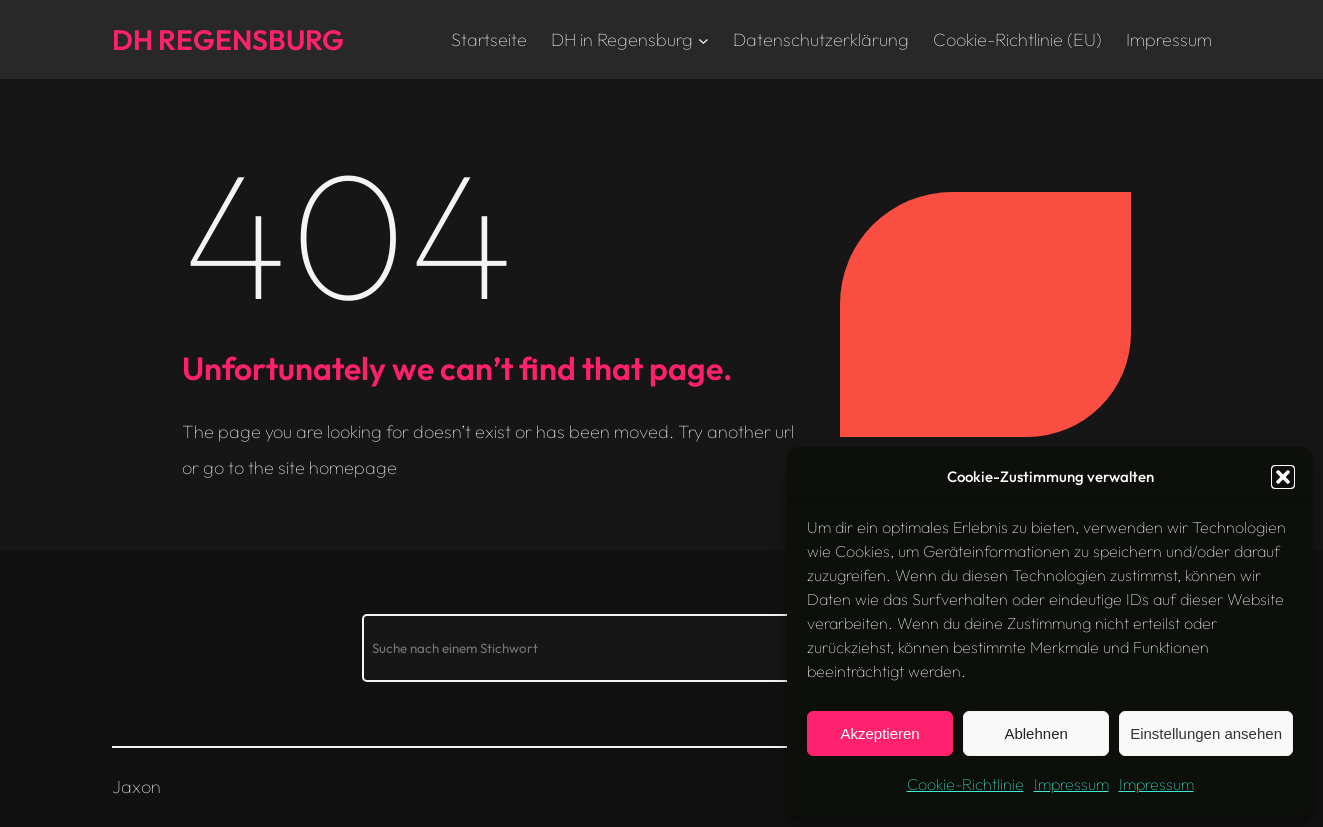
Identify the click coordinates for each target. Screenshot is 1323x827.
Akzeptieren (879, 733)
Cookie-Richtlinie (965, 784)
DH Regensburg (228, 39)
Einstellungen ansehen (1206, 733)
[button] (1283, 477)
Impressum (1071, 784)
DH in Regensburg (622, 39)
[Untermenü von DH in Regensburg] (703, 39)
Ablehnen (1035, 733)
